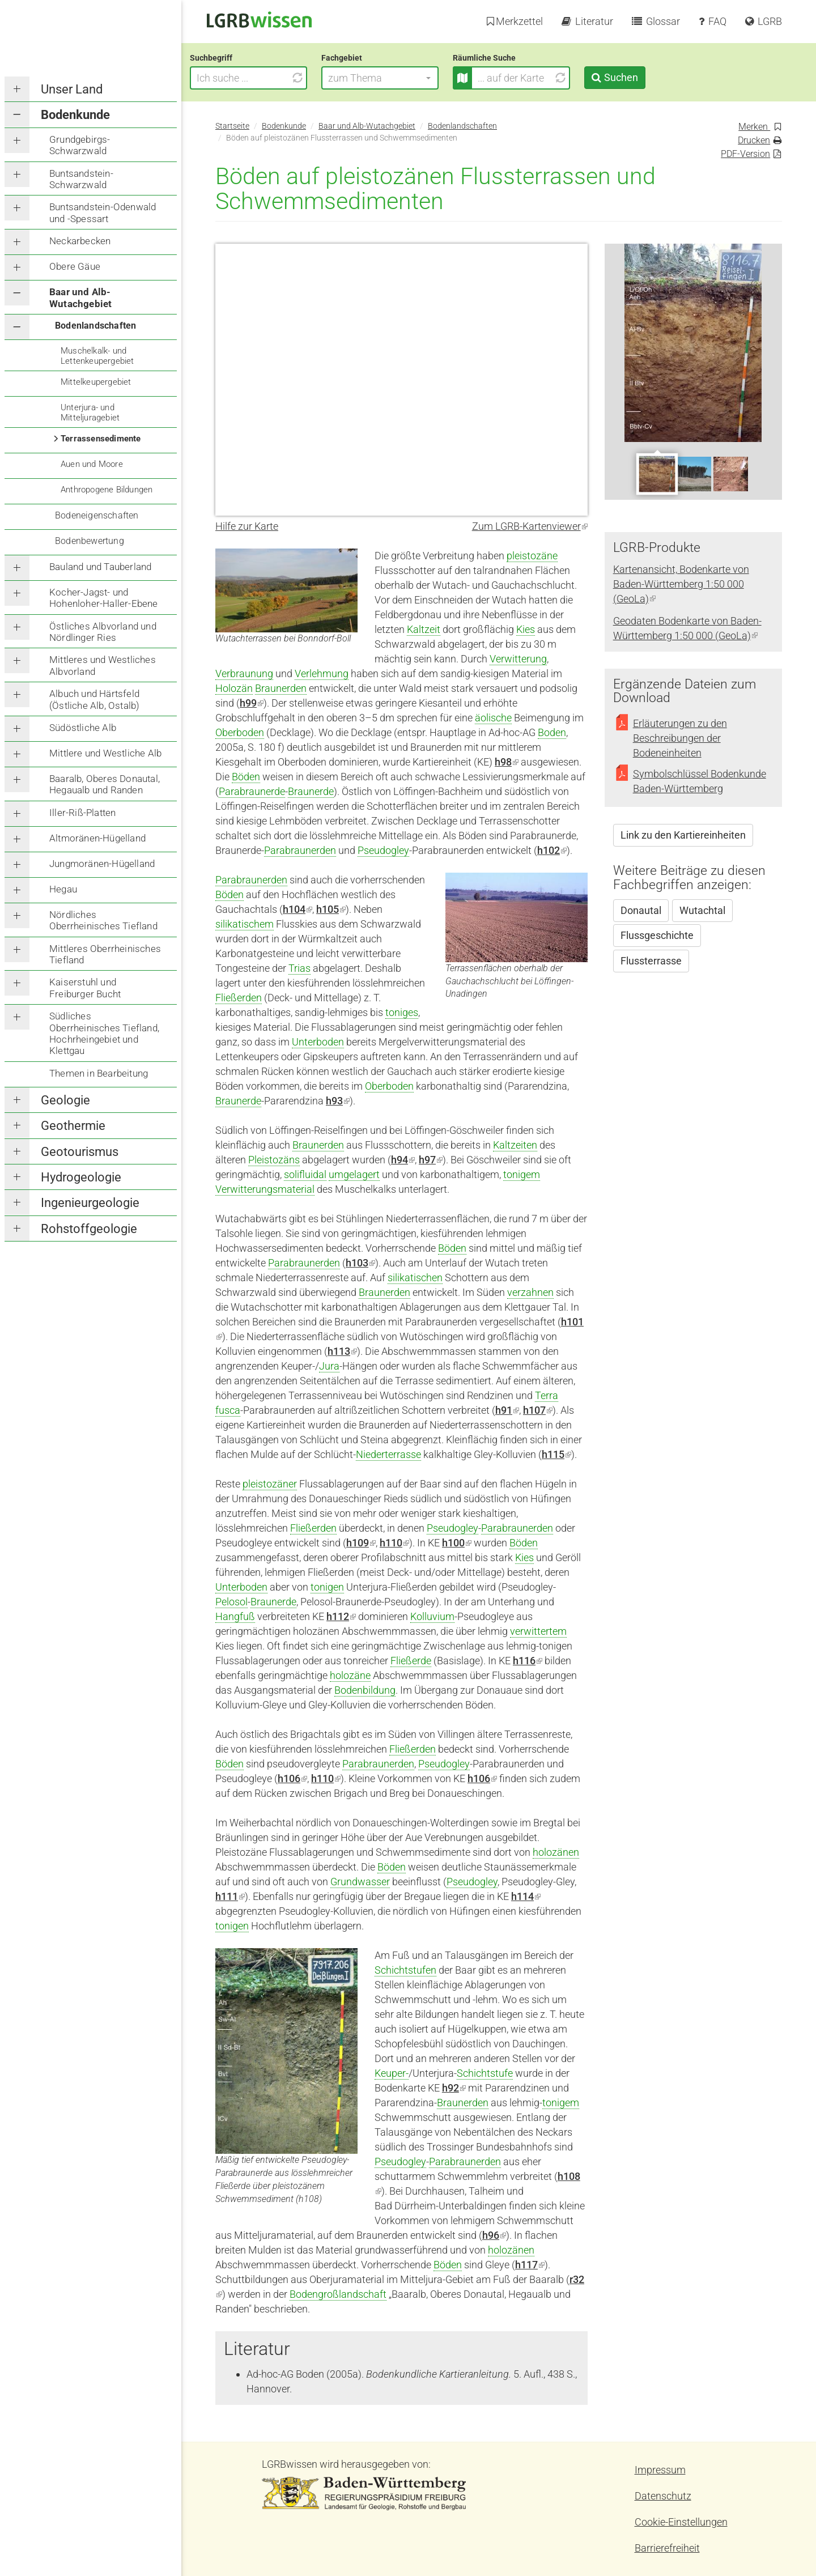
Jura (329, 1366)
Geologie (65, 1100)
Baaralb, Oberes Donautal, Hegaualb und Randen (104, 784)
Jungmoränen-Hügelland (102, 863)
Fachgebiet (367, 57)
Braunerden (281, 688)
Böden (246, 777)
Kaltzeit (423, 629)
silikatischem (244, 924)
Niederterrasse (388, 1454)
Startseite (232, 126)
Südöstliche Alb (82, 727)
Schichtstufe (485, 2073)
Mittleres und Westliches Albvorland (102, 665)
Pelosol (231, 1602)
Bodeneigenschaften (97, 515)
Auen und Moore (92, 464)
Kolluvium (432, 1616)
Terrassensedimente (101, 438)
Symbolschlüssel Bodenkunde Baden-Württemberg (699, 781)
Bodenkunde (75, 115)
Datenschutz (663, 2496)
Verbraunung (244, 673)
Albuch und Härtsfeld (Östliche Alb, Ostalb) (94, 699)
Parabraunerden (300, 850)
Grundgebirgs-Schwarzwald (79, 145)
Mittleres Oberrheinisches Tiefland (105, 954)
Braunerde (311, 791)
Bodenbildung (365, 1690)
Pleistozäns (274, 1160)
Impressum (660, 2470)
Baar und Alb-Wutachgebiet (80, 297)
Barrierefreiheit (667, 2548)
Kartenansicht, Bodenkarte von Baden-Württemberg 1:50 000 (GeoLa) (681, 584)
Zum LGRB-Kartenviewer (530, 526)
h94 (403, 1160)
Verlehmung (321, 673)
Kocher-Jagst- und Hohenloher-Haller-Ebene (103, 597)
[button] (405, 78)
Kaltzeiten (515, 1145)
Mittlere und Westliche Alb (105, 753)
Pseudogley (383, 850)
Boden (552, 732)
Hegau (63, 889)
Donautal (640, 910)
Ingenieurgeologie (90, 1203)
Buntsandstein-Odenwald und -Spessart (102, 212)
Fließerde (410, 1661)
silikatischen (415, 1277)
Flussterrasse (651, 961)
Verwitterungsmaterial (264, 1189)
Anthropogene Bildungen (106, 489)
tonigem (521, 1174)
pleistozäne (532, 556)
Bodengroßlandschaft (338, 2294)
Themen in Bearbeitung (98, 1073)
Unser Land (72, 89)
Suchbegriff (236, 57)
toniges (401, 1012)
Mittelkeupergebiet (96, 382)
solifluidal (305, 1174)
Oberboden (239, 732)
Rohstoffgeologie (89, 1229)
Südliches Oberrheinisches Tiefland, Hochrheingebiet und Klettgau (104, 1033)
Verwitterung (518, 659)
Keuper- (392, 2073)
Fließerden (238, 998)
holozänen (556, 1852)
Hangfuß (235, 1616)
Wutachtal (702, 910)
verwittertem (538, 1631)
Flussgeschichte (657, 935)
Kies (525, 629)
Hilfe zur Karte (246, 526)
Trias (299, 968)
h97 (431, 1160)
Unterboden (318, 1042)
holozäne (350, 1675)
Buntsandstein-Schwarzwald (81, 179)
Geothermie (73, 1126)
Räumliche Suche (509, 57)
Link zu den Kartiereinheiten (683, 835)
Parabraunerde (252, 791)
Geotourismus (79, 1152)
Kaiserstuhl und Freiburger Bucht (85, 987)
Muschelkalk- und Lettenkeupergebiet (97, 356)
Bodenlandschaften (95, 325)
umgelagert (354, 1174)
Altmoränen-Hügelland (97, 838)
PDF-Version (745, 153)
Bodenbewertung (89, 540)
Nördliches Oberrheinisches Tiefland (103, 920)
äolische (493, 718)
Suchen (646, 77)
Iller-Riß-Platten (82, 812)
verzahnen (530, 1292)
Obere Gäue (74, 266)
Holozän (234, 688)
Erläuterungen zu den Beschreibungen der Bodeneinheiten (680, 738)
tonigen (327, 1587)
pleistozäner (270, 1484)
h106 (482, 1778)
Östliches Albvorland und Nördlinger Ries (102, 631)
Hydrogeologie (81, 1177)
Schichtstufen (405, 1970)
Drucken (754, 140)
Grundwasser (360, 1882)
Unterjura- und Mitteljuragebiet (90, 412)
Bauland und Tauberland (100, 566)
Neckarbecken (79, 240)
